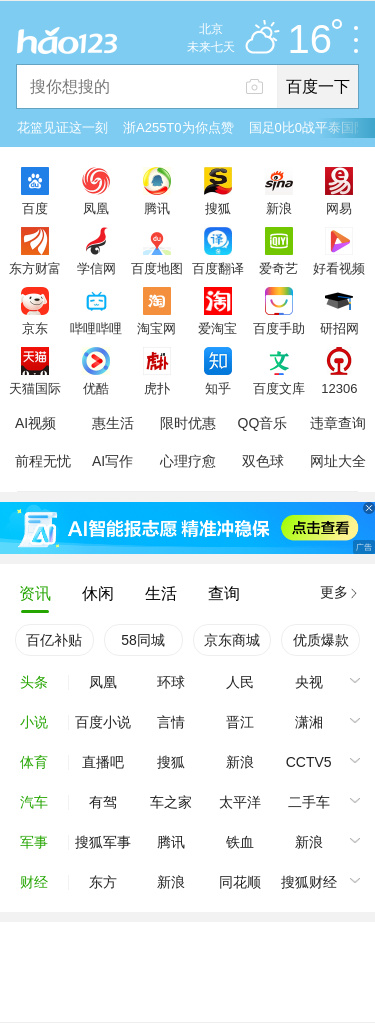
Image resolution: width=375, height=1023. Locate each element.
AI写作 (112, 461)
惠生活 (113, 423)
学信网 (96, 268)
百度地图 (157, 268)
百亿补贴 (54, 640)
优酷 (96, 388)
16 (315, 40)
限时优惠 (188, 423)
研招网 (339, 328)
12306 (339, 388)
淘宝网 (156, 328)
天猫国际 (35, 388)
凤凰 (96, 208)
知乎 (218, 388)
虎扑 (157, 388)
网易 (339, 208)
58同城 (143, 640)
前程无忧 (43, 461)
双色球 (263, 461)
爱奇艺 (278, 268)
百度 (35, 208)
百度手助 (279, 328)
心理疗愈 (188, 461)
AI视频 (35, 423)
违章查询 (338, 423)
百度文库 (279, 388)
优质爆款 (321, 640)
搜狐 (218, 208)
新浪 (279, 208)
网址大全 (338, 461)
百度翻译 (218, 268)
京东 (35, 328)
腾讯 (157, 208)
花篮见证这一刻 (62, 127)
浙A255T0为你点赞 (178, 127)
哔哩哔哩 (96, 328)
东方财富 (35, 268)
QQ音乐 (263, 423)
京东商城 (232, 640)
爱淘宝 (217, 328)
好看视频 (339, 268)
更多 (334, 592)
